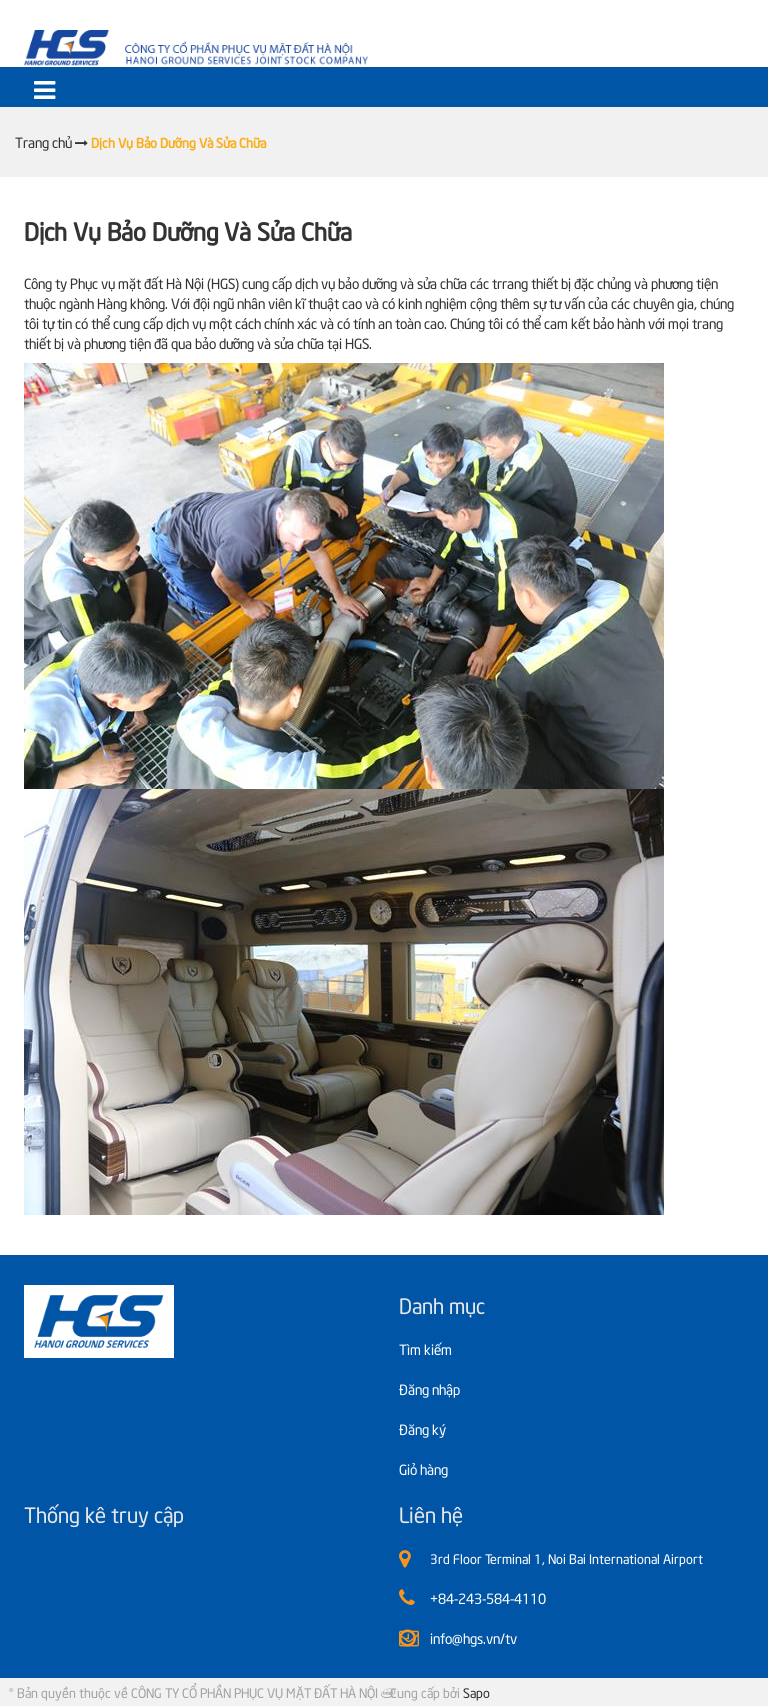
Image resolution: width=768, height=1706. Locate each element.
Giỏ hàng (423, 1468)
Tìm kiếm (425, 1348)
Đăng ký (422, 1428)
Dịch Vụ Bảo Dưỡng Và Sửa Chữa (188, 229)
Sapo (476, 1692)
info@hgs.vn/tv (473, 1637)
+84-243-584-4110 (488, 1597)
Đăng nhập (429, 1388)
